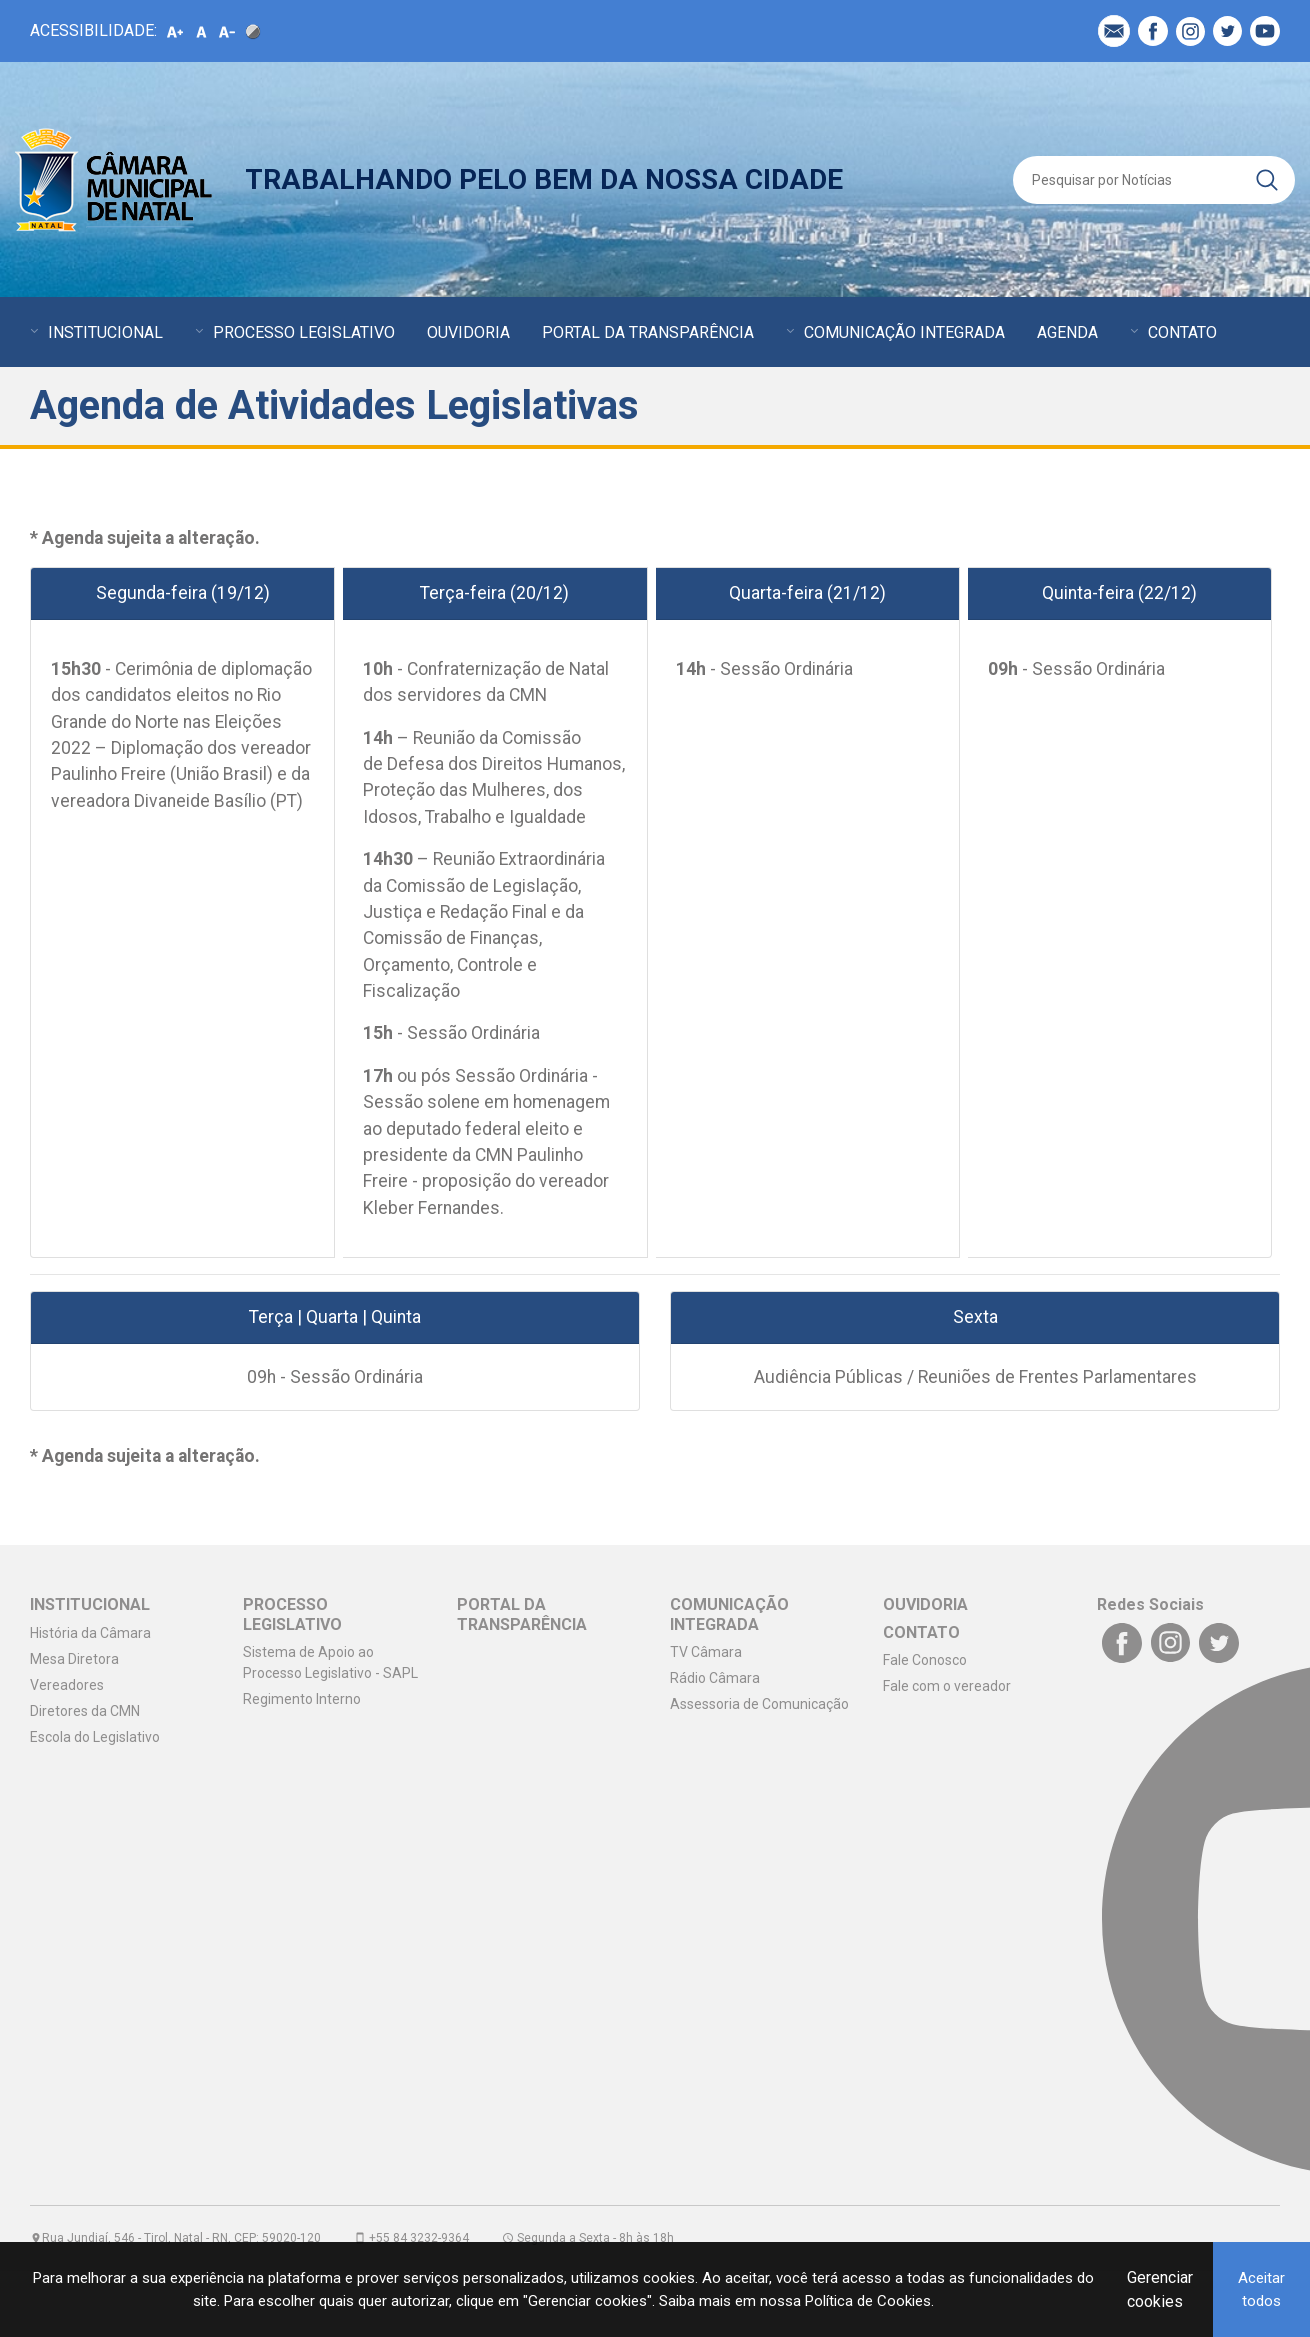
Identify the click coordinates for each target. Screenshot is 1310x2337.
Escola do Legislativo (95, 1737)
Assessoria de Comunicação (759, 1704)
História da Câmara (90, 1633)
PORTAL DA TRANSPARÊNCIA (648, 332)
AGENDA (1067, 332)
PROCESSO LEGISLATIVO (304, 332)
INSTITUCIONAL (105, 332)
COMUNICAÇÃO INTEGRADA (904, 332)
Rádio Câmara (715, 1678)
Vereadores (67, 1685)
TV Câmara (706, 1652)
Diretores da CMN (85, 1711)
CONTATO (1182, 332)
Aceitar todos (1261, 2289)
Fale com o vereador (947, 1686)
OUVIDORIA (468, 332)
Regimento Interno (302, 1699)
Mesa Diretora (74, 1659)
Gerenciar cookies (1160, 2289)
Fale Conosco (925, 1660)
